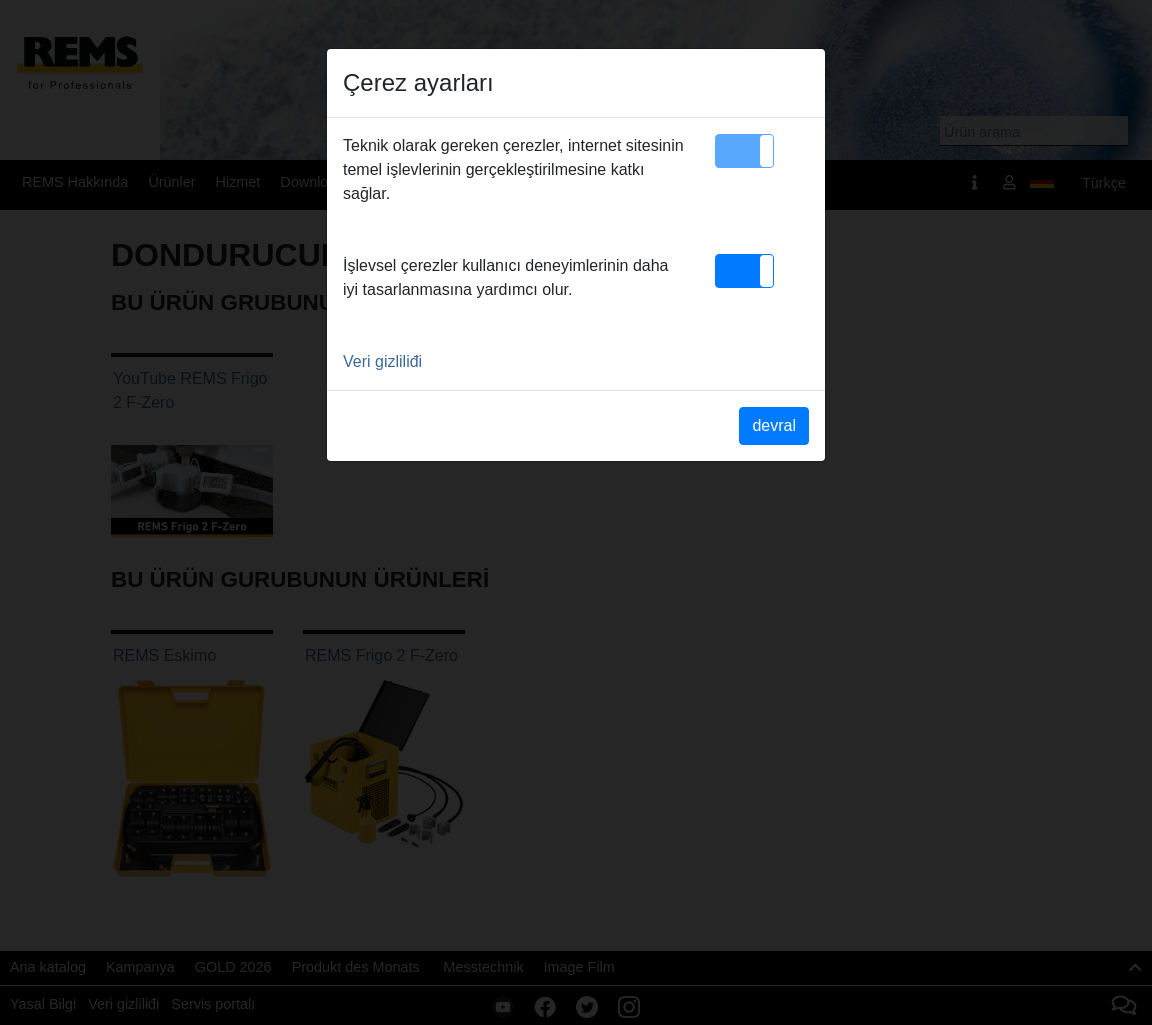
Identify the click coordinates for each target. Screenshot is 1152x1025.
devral (774, 425)
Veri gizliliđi (382, 361)
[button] (744, 151)
